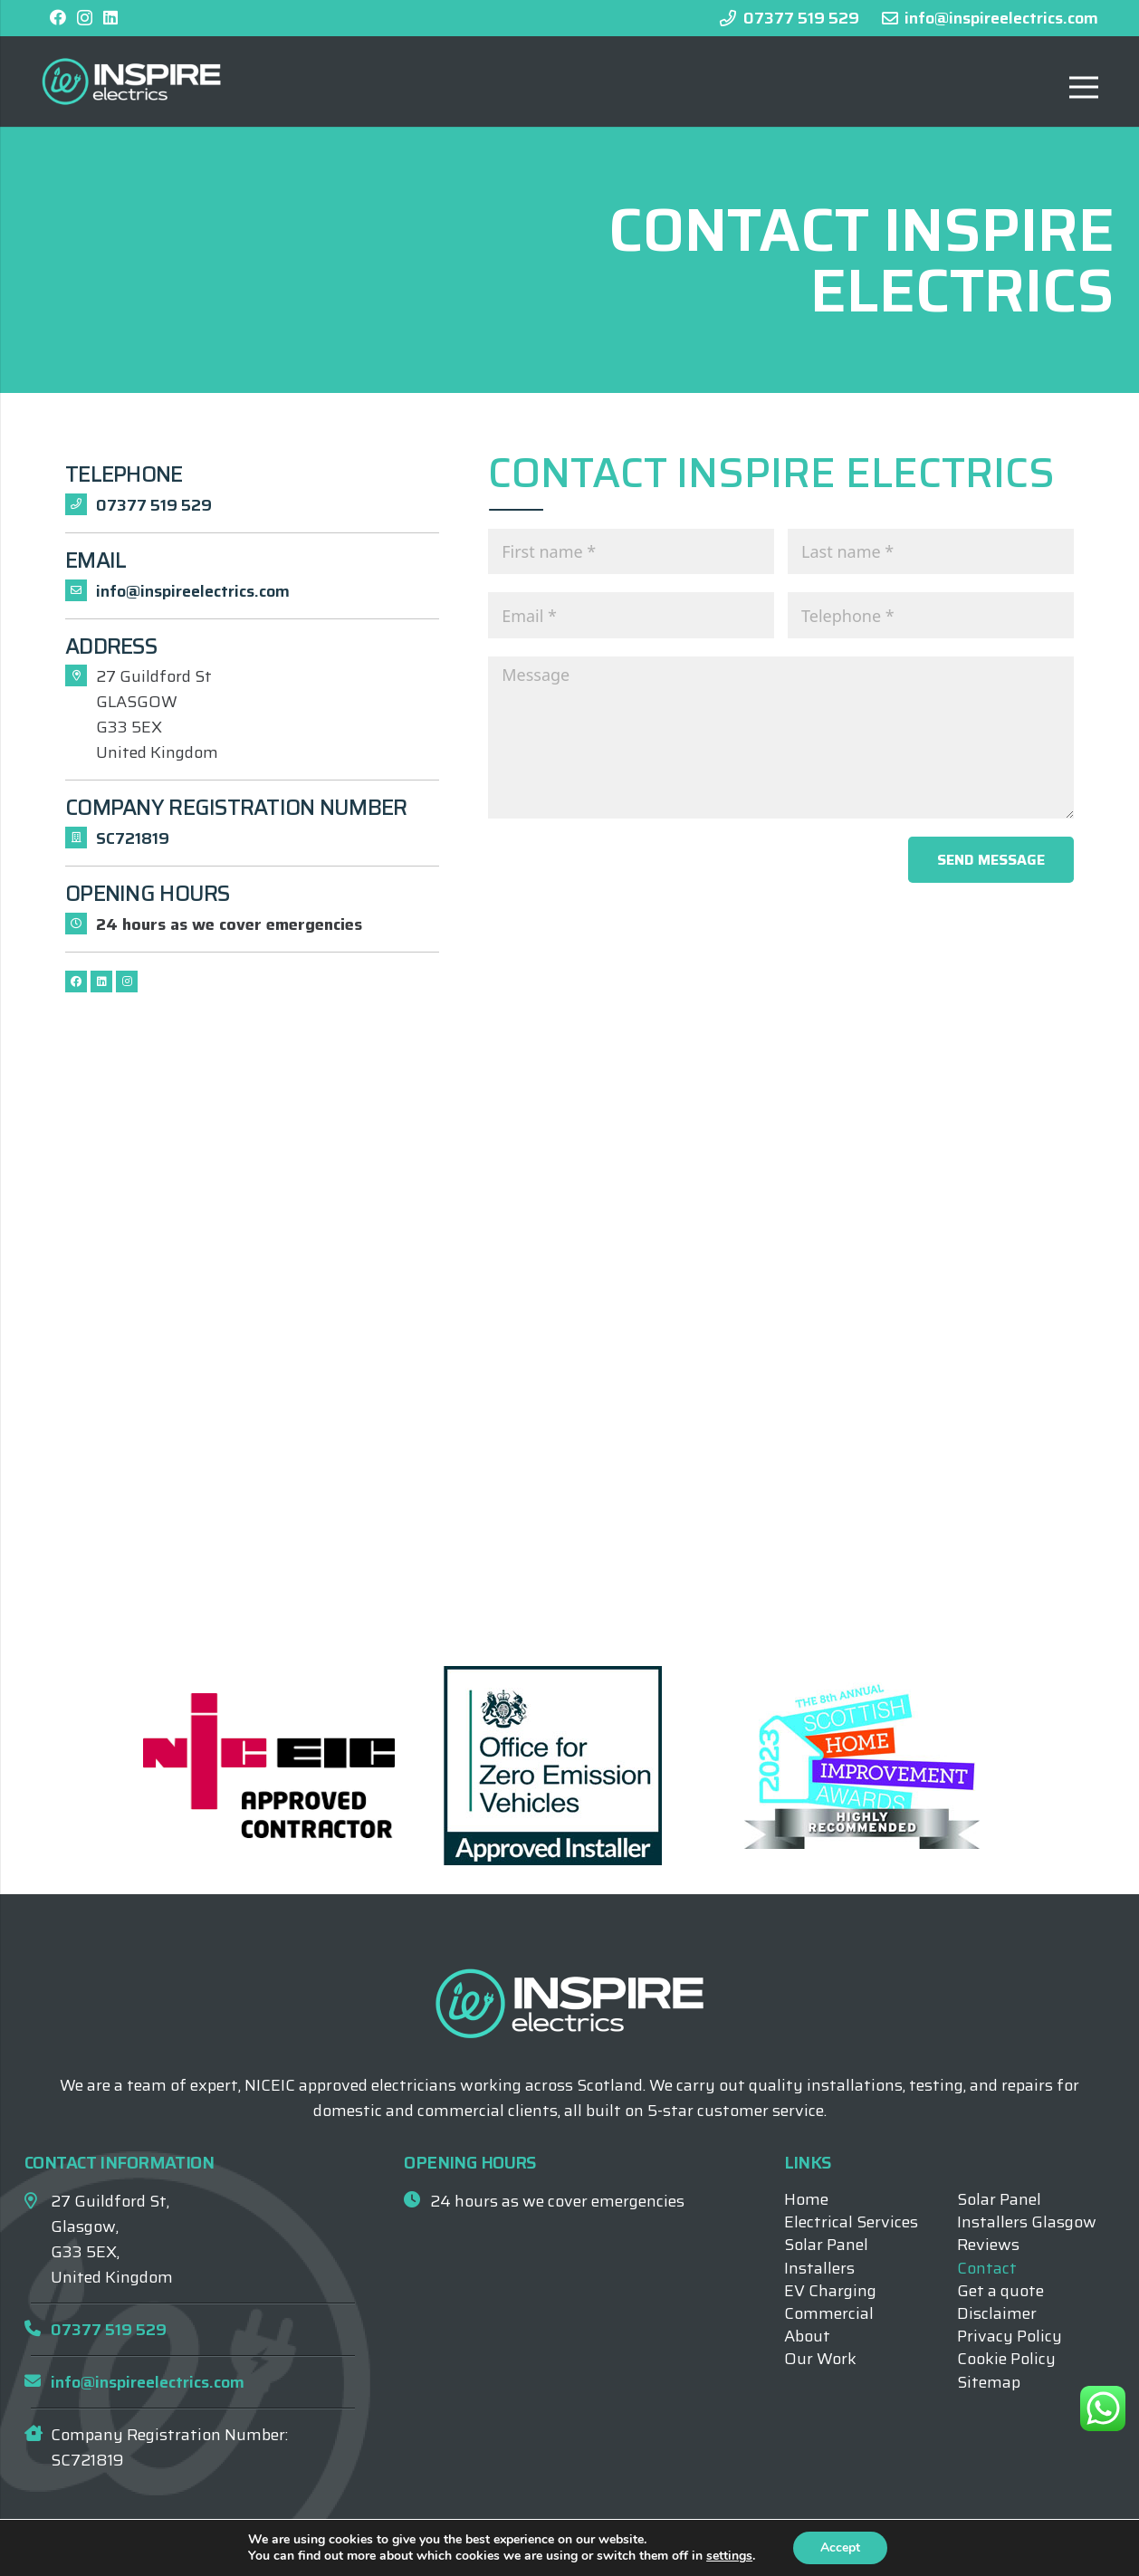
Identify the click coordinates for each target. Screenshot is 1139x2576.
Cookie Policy (1006, 2358)
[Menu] (1084, 87)
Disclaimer (997, 2313)
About (807, 2336)
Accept (840, 2547)
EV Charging (830, 2290)
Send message (991, 859)
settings (729, 2556)
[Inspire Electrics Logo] (131, 81)
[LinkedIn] (110, 17)
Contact (987, 2268)
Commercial (829, 2313)
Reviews (988, 2244)
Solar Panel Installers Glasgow (1026, 2211)
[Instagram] (84, 18)
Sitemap (988, 2382)
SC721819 (132, 838)
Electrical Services (851, 2222)
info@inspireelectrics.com (193, 591)
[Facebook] (58, 17)
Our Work (820, 2358)
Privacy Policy (1009, 2336)
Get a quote (1000, 2290)
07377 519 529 (154, 505)
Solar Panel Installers (826, 2256)
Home (806, 2199)
